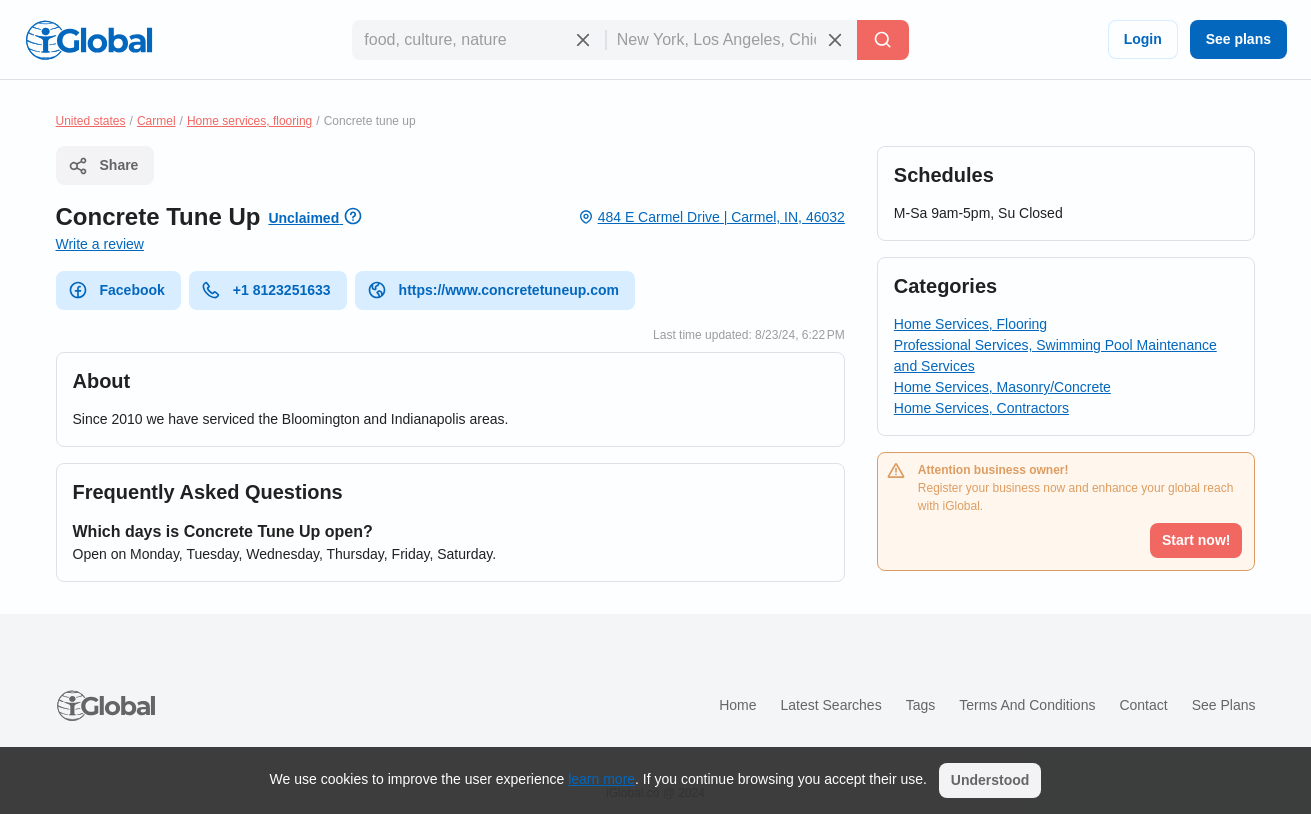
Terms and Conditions (1027, 705)
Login (1143, 39)
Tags (921, 705)
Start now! (1196, 540)
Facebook (116, 290)
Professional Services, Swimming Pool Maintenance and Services (1055, 355)
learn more (601, 779)
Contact (1143, 705)
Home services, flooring (249, 121)
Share (103, 166)
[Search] (883, 40)
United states (91, 121)
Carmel (156, 121)
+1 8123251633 (266, 290)
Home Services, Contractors (981, 408)
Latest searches (830, 705)
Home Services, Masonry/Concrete (1002, 387)
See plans (1238, 39)
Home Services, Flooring (970, 324)
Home (737, 705)
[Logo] (89, 40)
